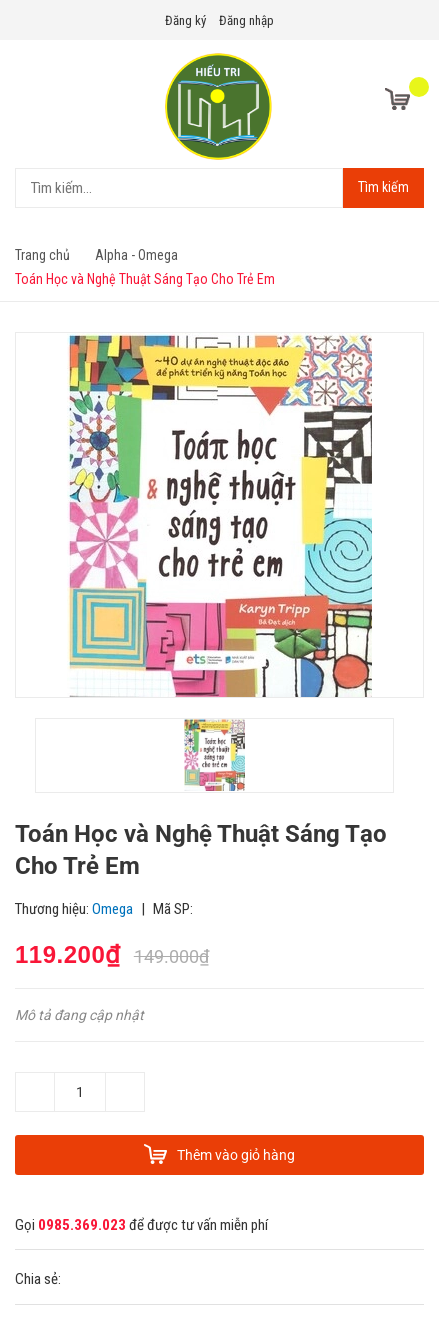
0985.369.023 (82, 1225)
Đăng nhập (246, 20)
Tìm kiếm (383, 187)
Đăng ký (185, 20)
